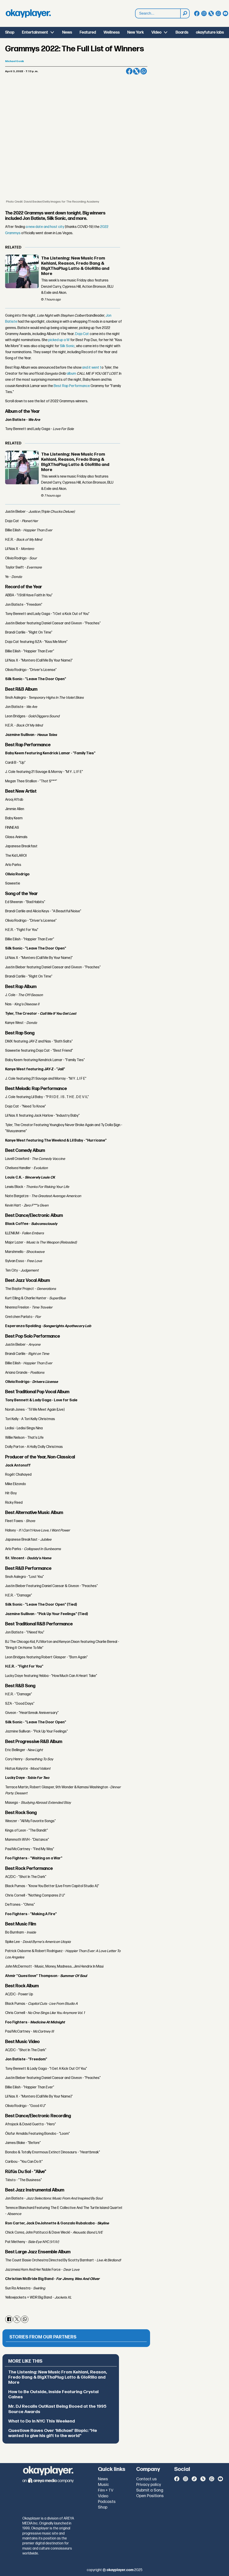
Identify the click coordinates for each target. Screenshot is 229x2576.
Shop (9, 32)
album (71, 374)
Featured (88, 32)
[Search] (184, 13)
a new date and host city (45, 227)
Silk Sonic (67, 346)
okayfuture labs (210, 32)
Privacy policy (148, 2484)
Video (156, 32)
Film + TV (105, 2490)
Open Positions (150, 2496)
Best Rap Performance (72, 386)
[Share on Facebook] (129, 71)
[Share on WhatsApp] (143, 71)
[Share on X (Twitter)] (136, 71)
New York (135, 32)
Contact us (146, 2479)
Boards (182, 32)
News (67, 32)
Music (103, 2484)
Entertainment (35, 32)
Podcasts (107, 2501)
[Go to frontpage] (28, 13)
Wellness (112, 32)
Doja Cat (82, 334)
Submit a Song (149, 2490)
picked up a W (59, 340)
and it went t (91, 368)
